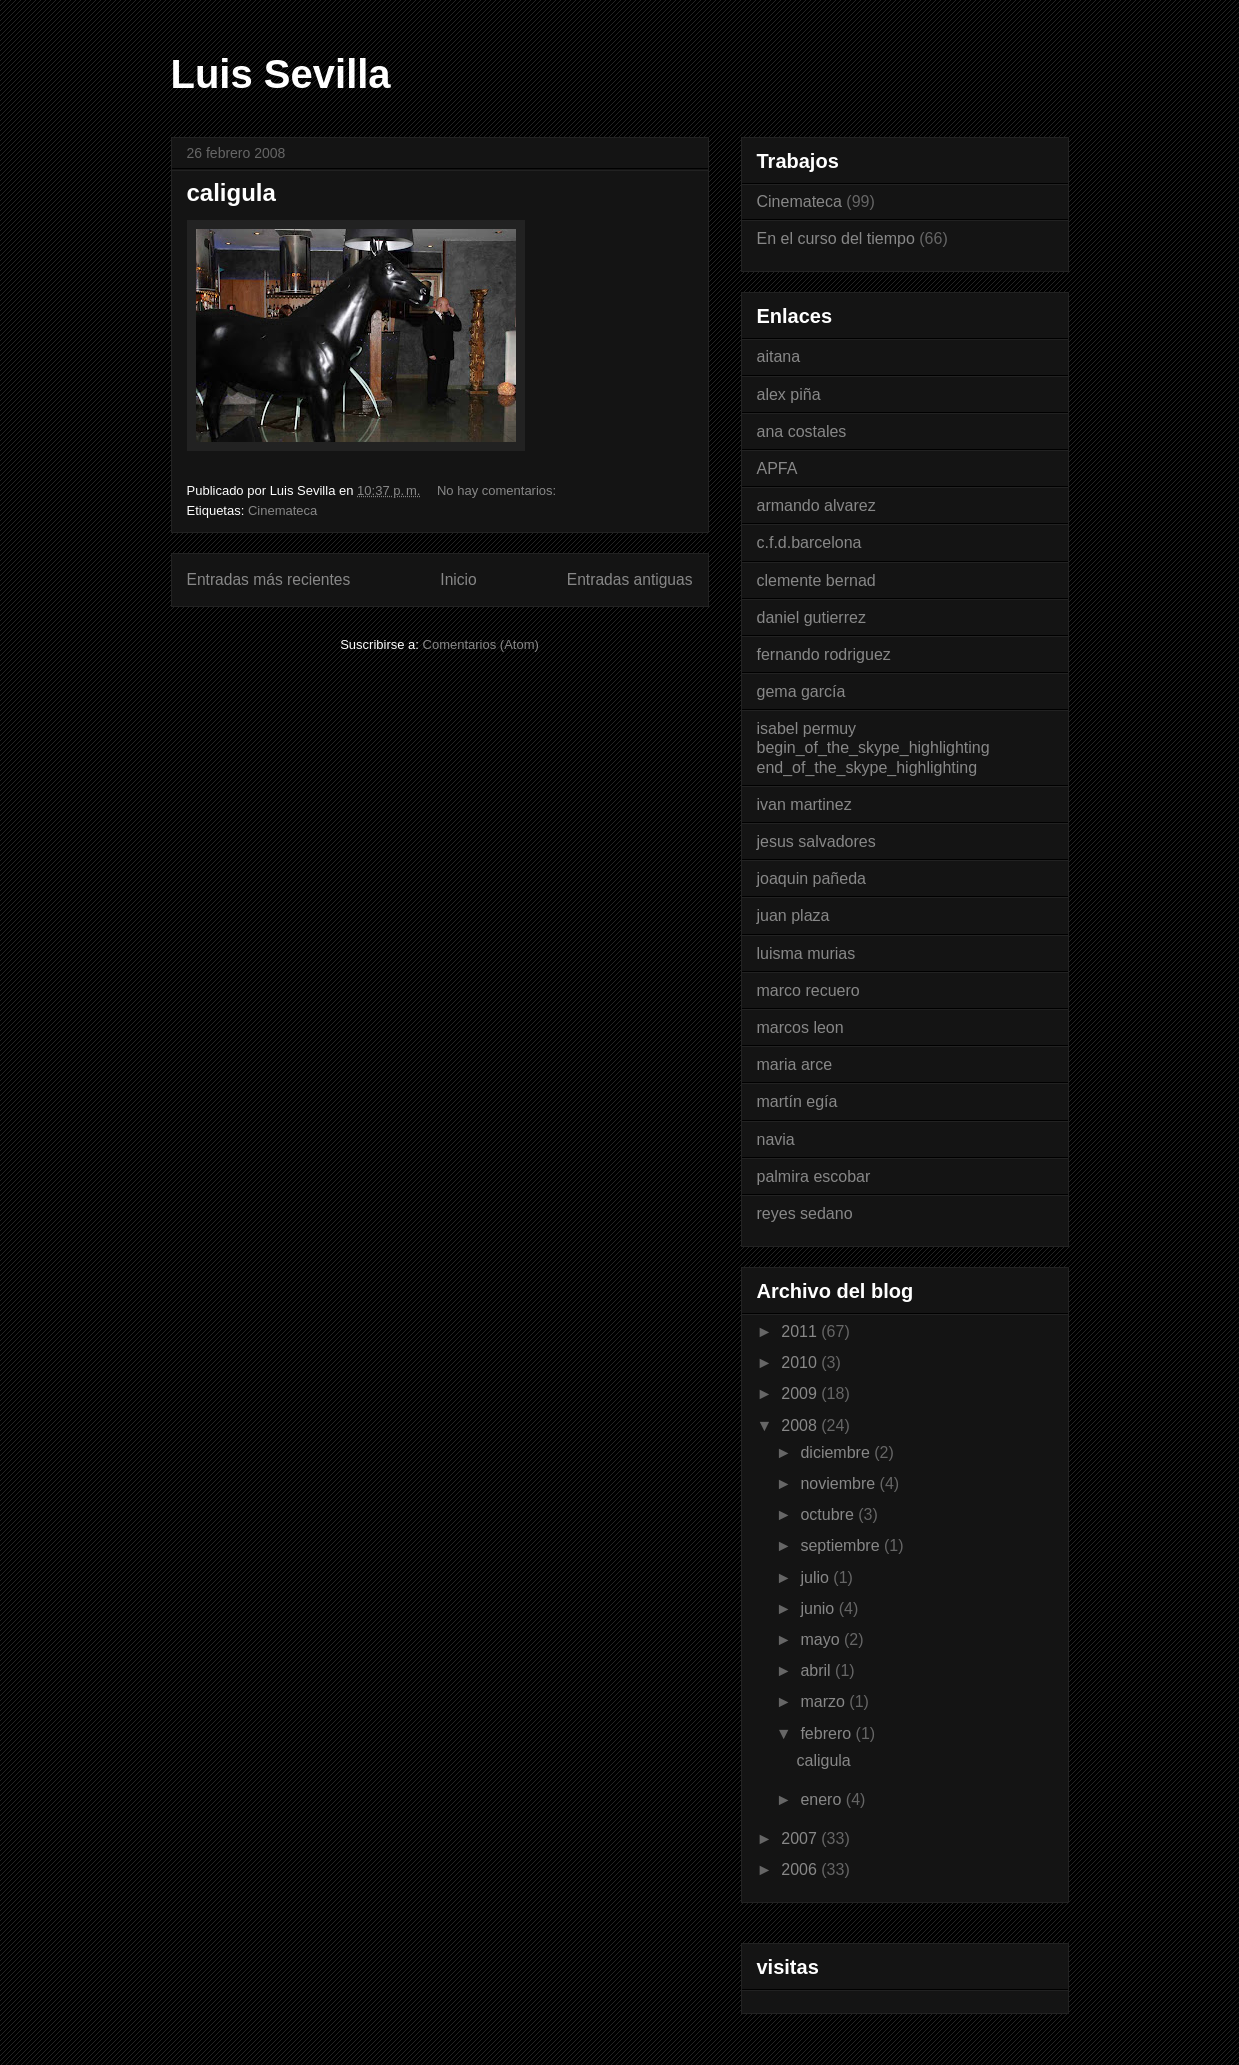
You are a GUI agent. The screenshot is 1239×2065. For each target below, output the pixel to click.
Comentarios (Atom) (481, 644)
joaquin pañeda (811, 878)
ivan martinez (804, 804)
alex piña (789, 394)
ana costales (802, 431)
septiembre (842, 1545)
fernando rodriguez (824, 654)
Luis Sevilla (281, 74)
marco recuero (808, 990)
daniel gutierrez (811, 617)
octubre (829, 1514)
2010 (801, 1362)
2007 (801, 1838)
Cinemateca (282, 510)
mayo (822, 1639)
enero (822, 1799)
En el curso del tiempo (836, 238)
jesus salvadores (816, 841)
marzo (824, 1701)
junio (819, 1608)
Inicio (458, 579)
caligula (231, 192)
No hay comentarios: (498, 490)
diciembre (837, 1452)
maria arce (795, 1064)
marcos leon (800, 1027)
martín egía (797, 1101)
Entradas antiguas (630, 579)
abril (817, 1670)
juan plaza (793, 915)
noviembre (839, 1483)
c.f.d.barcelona (809, 542)
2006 (801, 1869)
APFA (777, 468)
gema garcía (801, 691)
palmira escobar (814, 1176)
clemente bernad (816, 580)
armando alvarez (816, 505)
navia (776, 1139)
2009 (801, 1393)
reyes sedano (805, 1213)
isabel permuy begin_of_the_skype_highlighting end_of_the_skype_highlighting (873, 747)
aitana (779, 356)
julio (816, 1577)
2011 (801, 1331)
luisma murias (806, 953)
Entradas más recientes (269, 579)
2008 (801, 1425)
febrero (827, 1733)
